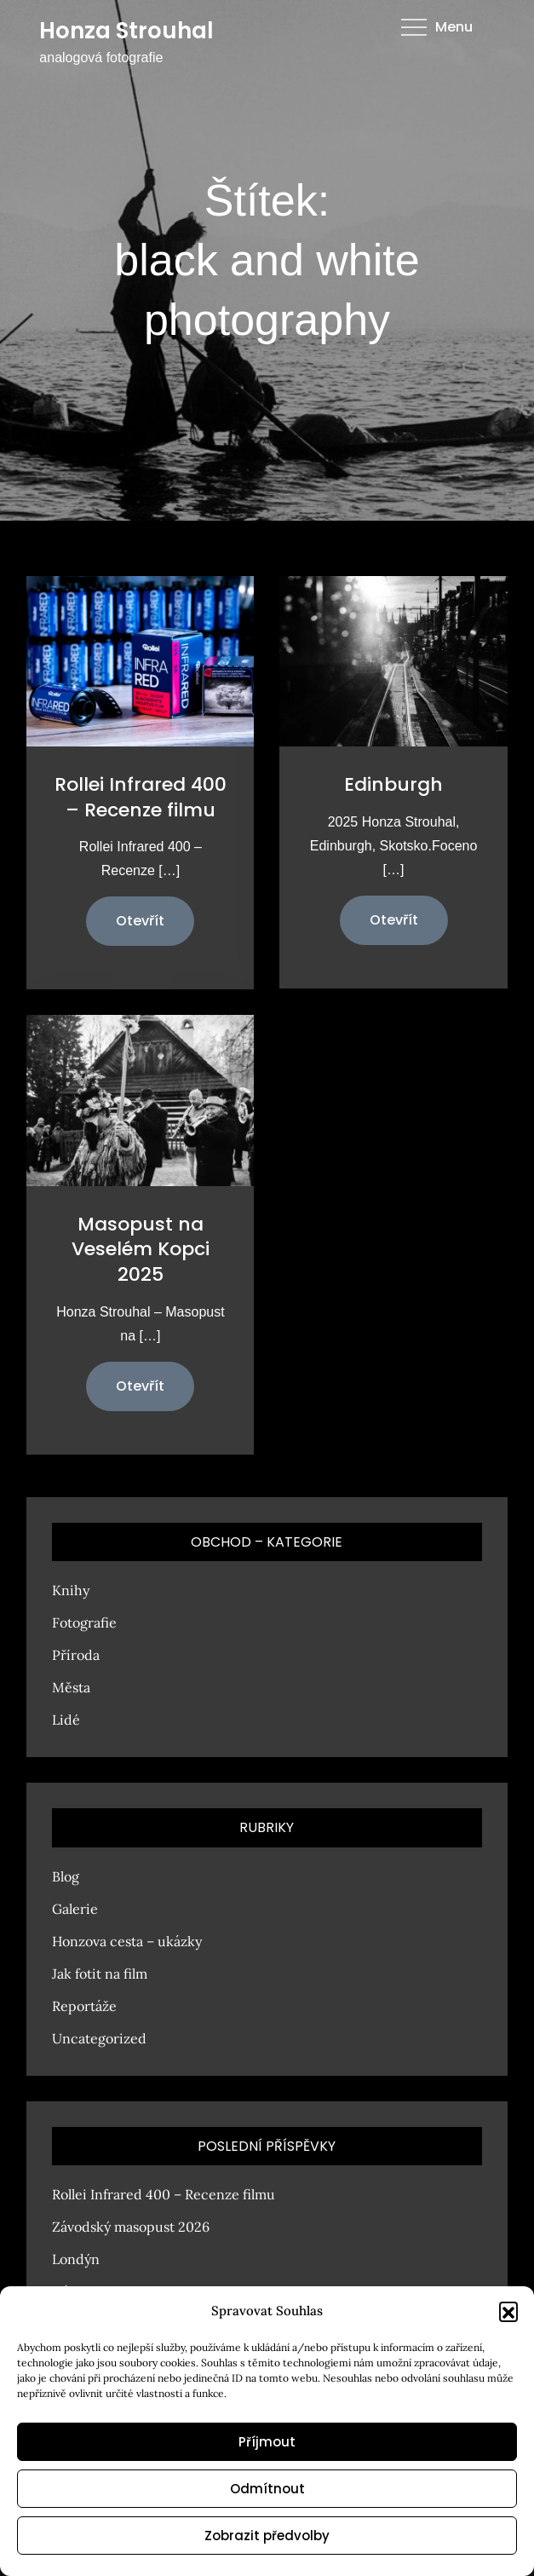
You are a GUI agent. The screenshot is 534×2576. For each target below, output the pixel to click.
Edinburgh (393, 784)
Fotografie (84, 1622)
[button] (508, 2311)
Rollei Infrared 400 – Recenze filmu (141, 797)
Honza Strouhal (126, 30)
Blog (65, 1876)
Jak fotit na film (99, 1973)
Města (71, 1687)
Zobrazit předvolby (267, 2535)
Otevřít (140, 921)
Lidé (66, 1719)
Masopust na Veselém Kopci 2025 (141, 1249)
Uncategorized (99, 2038)
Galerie (75, 1908)
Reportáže (84, 2005)
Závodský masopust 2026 (131, 2226)
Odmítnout (267, 2489)
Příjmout (267, 2442)
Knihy (70, 1590)
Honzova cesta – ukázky (127, 1941)
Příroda (76, 1654)
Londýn (76, 2259)
